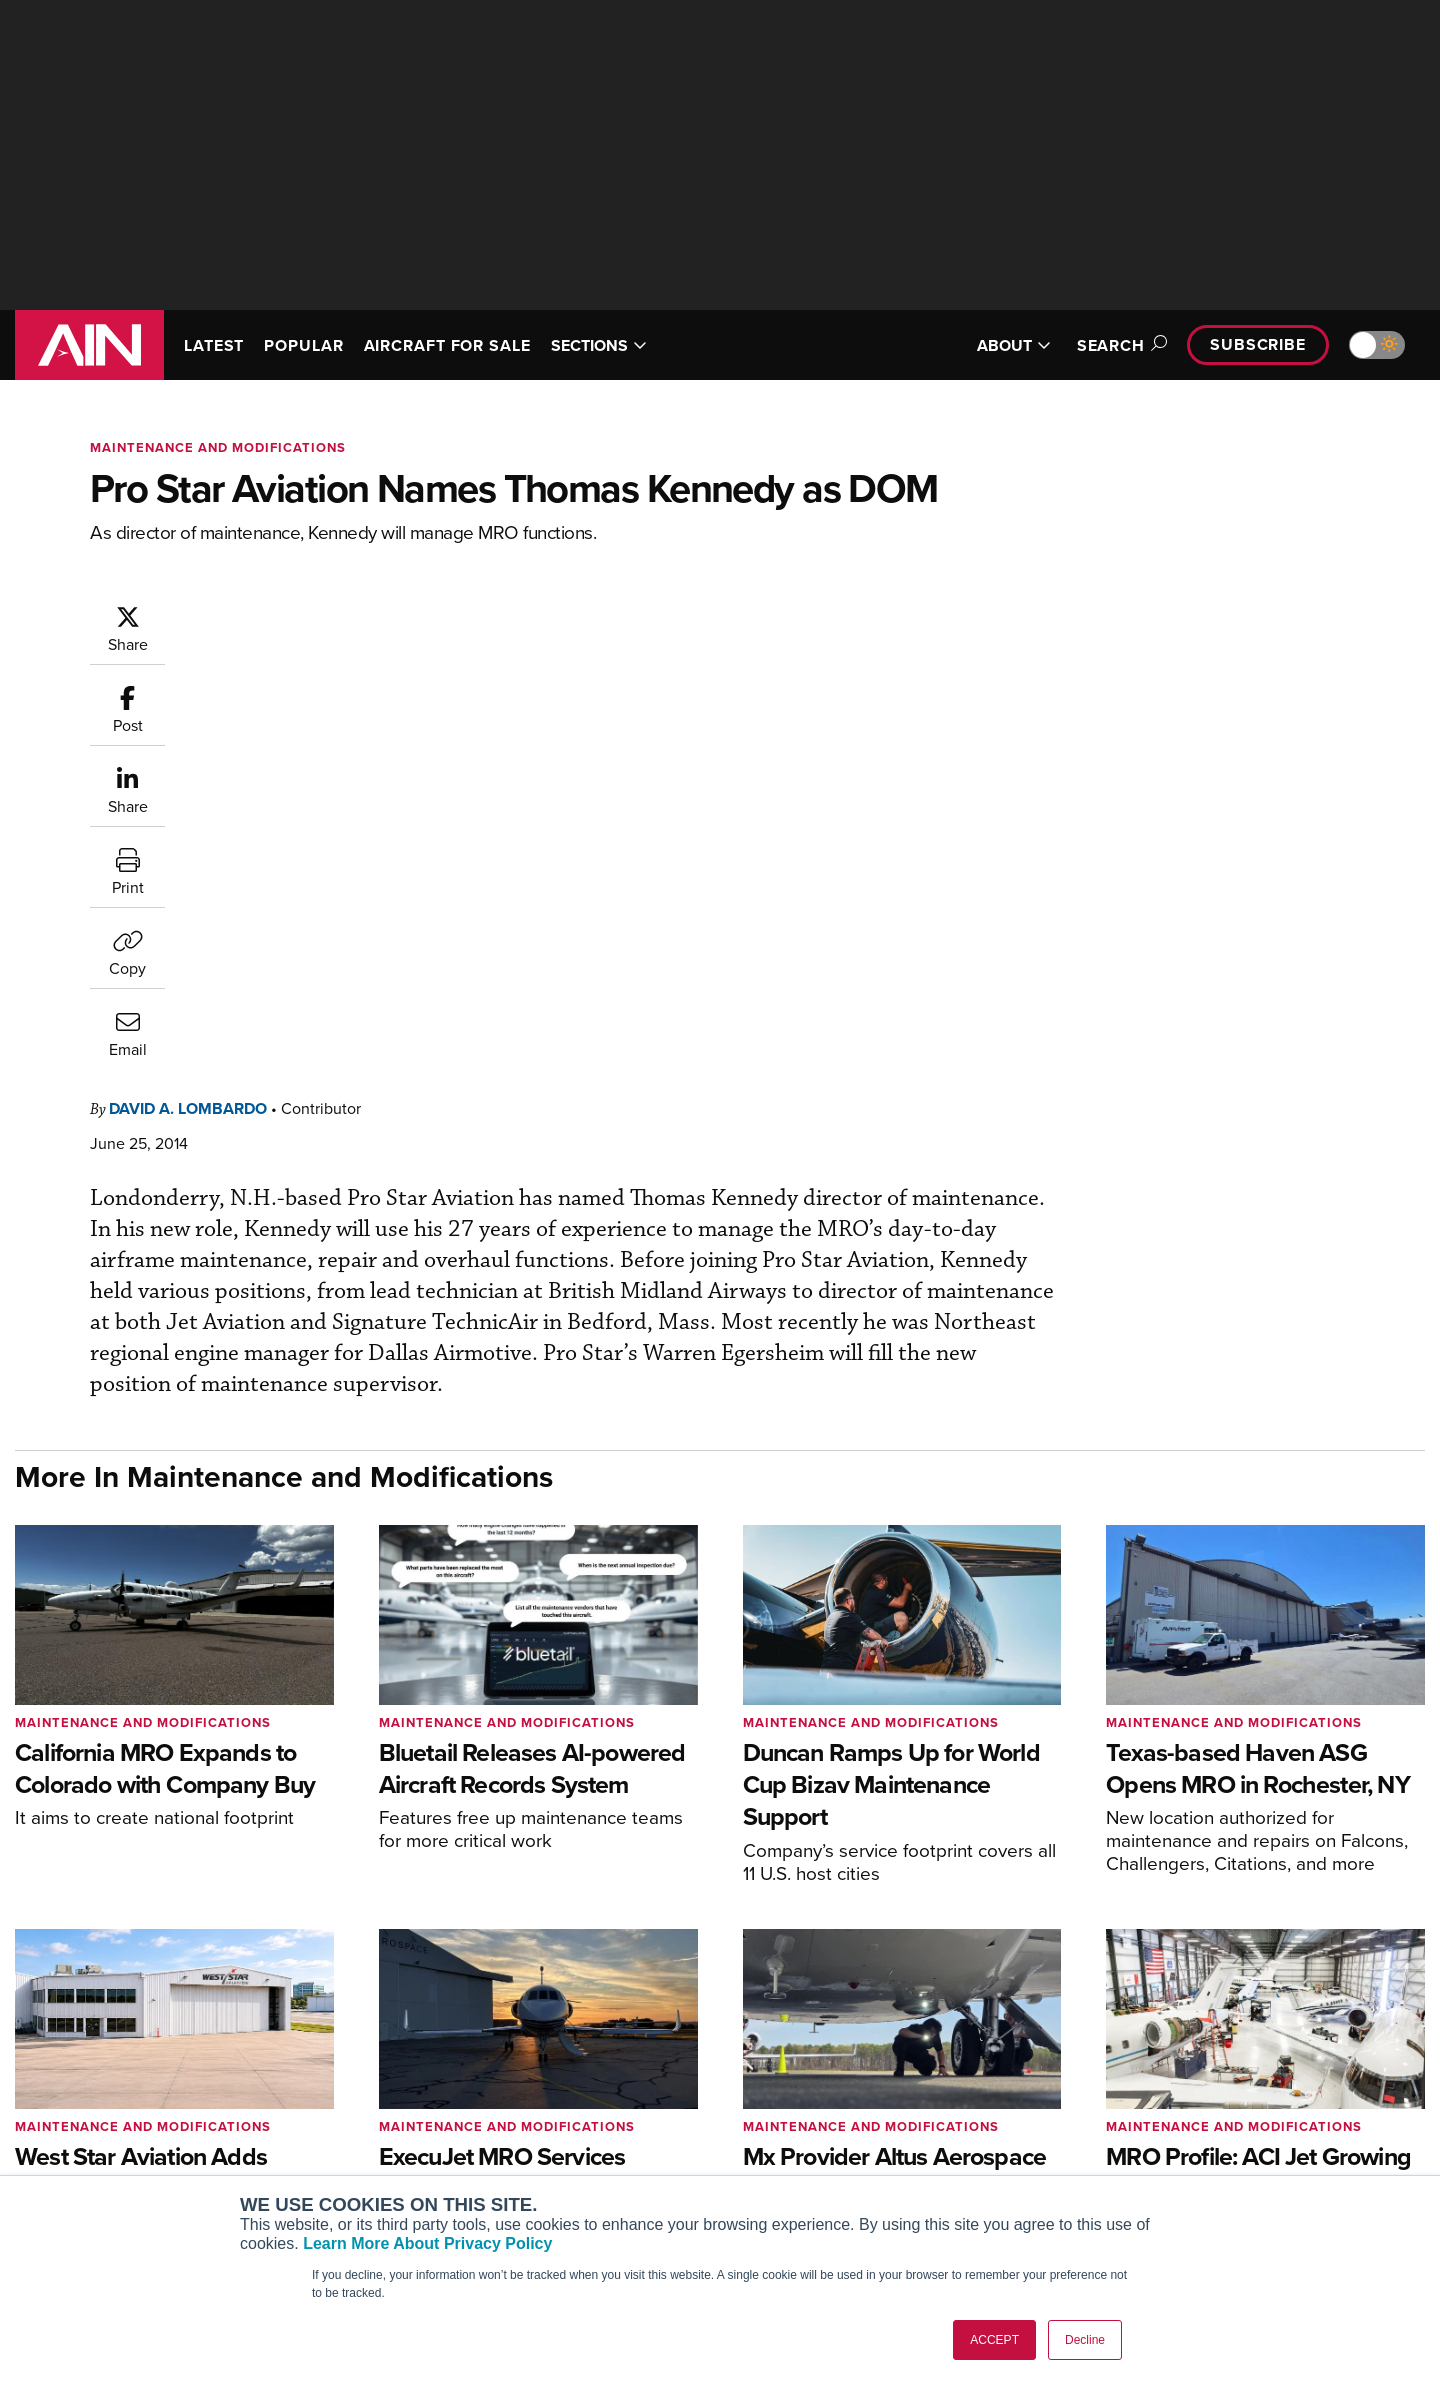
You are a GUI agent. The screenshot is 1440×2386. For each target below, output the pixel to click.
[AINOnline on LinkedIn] (139, 2109)
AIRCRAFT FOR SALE (447, 345)
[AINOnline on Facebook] (21, 2109)
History (1197, 2123)
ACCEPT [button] (994, 2340)
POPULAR (303, 345)
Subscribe (1258, 344)
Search (1119, 345)
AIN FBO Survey (344, 2069)
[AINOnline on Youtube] (59, 2109)
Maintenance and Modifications (218, 447)
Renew (601, 2123)
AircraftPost (332, 2123)
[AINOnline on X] (100, 2109)
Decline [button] (1085, 2340)
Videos (898, 2150)
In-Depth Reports (930, 2123)
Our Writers (1211, 2096)
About (1193, 2069)
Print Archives (921, 2069)
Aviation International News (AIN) (401, 2096)
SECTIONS (599, 345)
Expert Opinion (924, 2096)
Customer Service (636, 2096)
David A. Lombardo (308, 613)
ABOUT (1014, 345)
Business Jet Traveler (362, 2150)
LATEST (214, 345)
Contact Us (1210, 2150)
